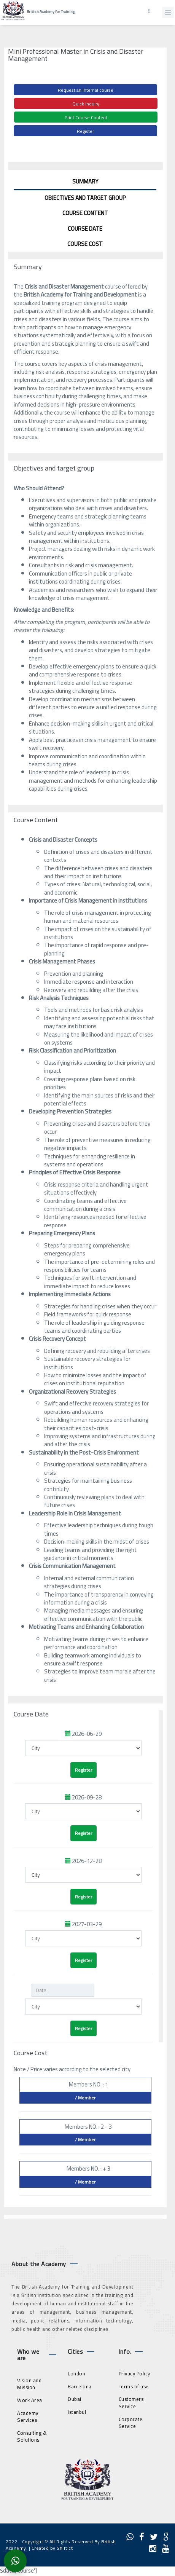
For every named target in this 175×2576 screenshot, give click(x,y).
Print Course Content (86, 117)
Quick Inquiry (85, 103)
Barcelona (80, 2386)
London (76, 2373)
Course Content (85, 213)
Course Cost (85, 243)
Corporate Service (131, 2423)
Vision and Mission (29, 2384)
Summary (85, 181)
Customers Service (131, 2402)
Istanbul (77, 2411)
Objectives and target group (85, 197)
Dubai (74, 2399)
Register (85, 131)
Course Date (85, 228)
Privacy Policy (134, 2373)
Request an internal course (85, 90)
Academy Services (27, 2417)
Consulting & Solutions (32, 2436)
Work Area (29, 2400)
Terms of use (134, 2386)
